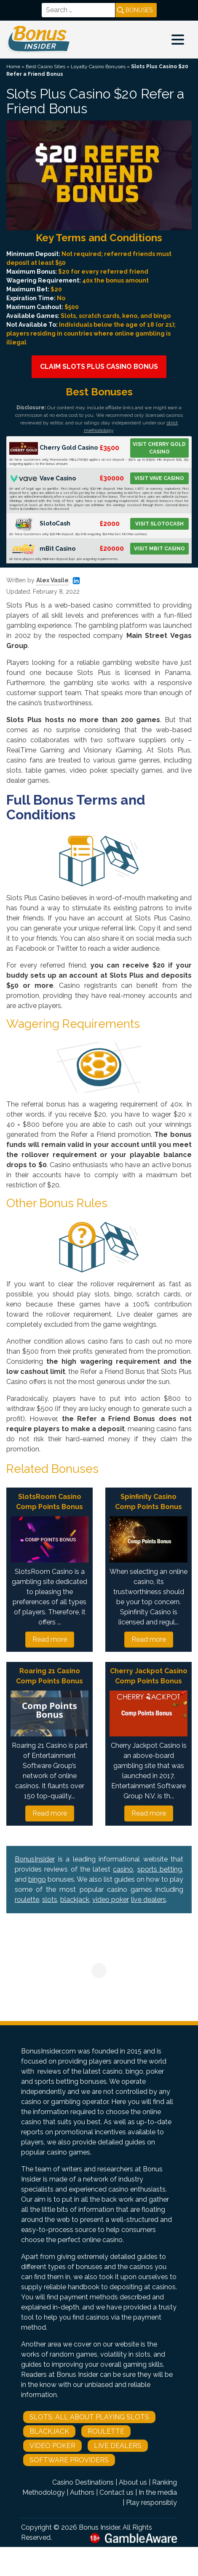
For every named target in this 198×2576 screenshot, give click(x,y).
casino (123, 1869)
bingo (37, 1879)
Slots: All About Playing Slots (89, 2417)
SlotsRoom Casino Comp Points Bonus (49, 1502)
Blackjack (49, 2431)
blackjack (74, 1900)
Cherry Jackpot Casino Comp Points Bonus (148, 1676)
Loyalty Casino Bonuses (98, 66)
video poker (110, 1900)
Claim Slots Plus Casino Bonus (99, 367)
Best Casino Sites (45, 66)
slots (49, 1900)
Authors (82, 2492)
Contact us (116, 2492)
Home (13, 66)
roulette (27, 1900)
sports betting (159, 1869)
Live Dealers (118, 2446)
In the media (158, 2492)
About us (133, 2482)
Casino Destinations (83, 2482)
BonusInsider (35, 1859)
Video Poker (52, 2446)
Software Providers (69, 2460)
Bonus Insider (99, 2527)
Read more (49, 1639)
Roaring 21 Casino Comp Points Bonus (49, 1676)
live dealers (148, 1900)
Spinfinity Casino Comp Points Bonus (148, 1502)
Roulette (106, 2431)
